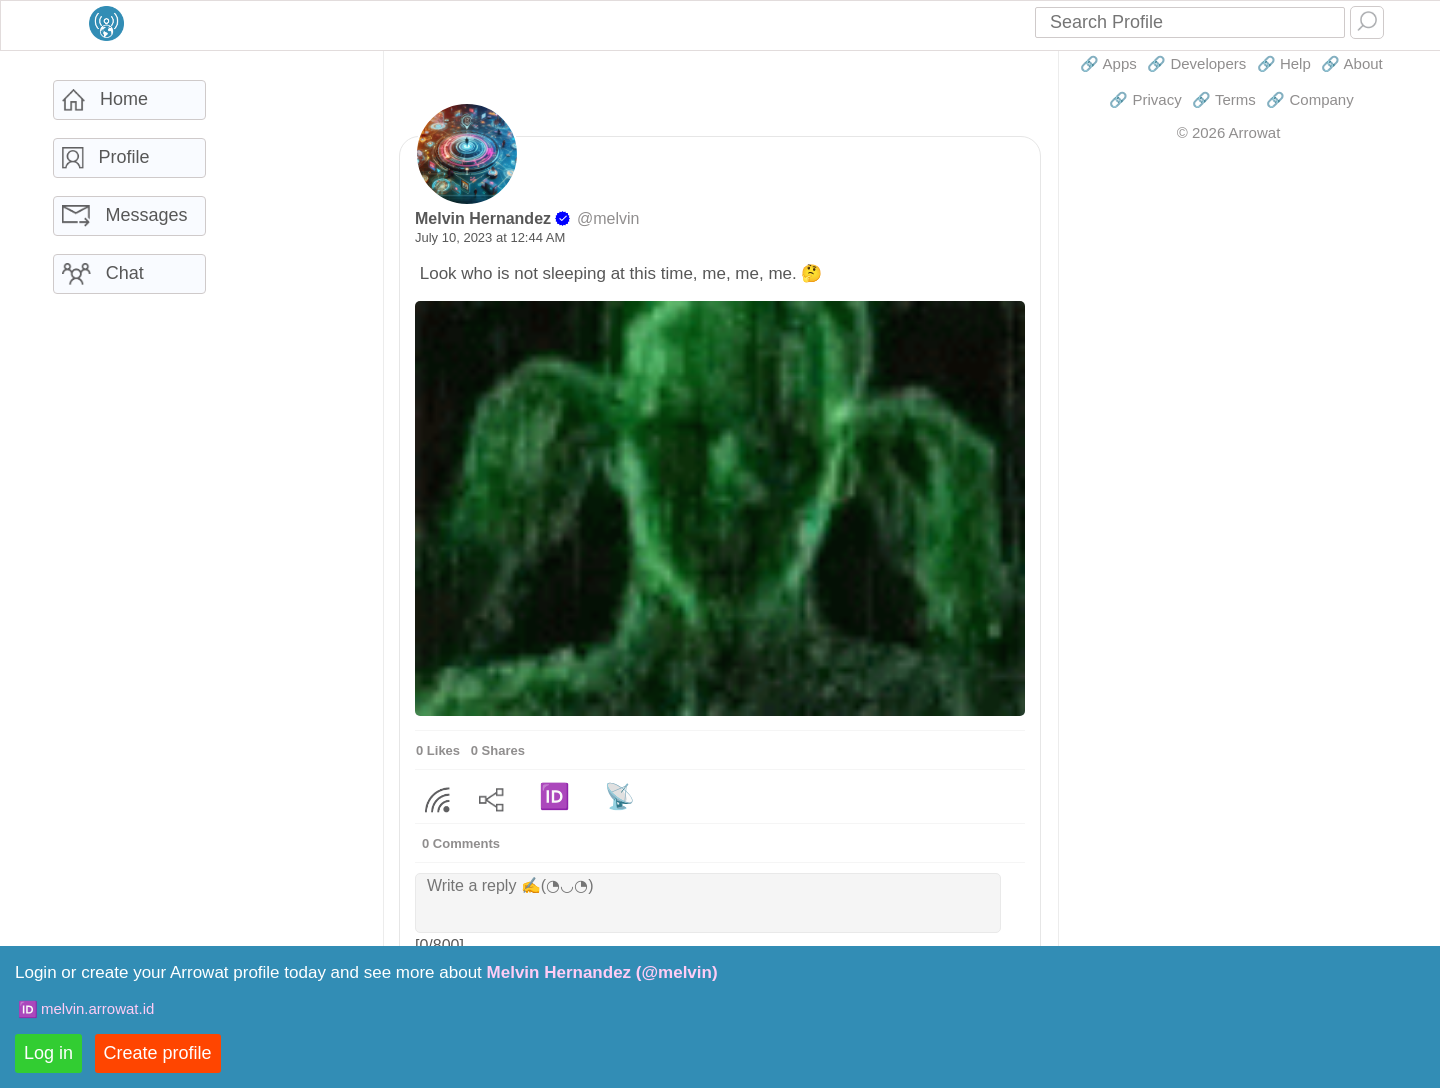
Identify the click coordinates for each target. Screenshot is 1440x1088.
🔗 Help (1284, 63)
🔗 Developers (1196, 63)
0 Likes (438, 750)
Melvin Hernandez (483, 218)
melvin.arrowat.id (97, 1008)
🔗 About (1352, 63)
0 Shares (498, 750)
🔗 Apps (1108, 63)
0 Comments (461, 843)
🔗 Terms (1224, 99)
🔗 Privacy (1145, 99)
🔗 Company (1309, 99)
